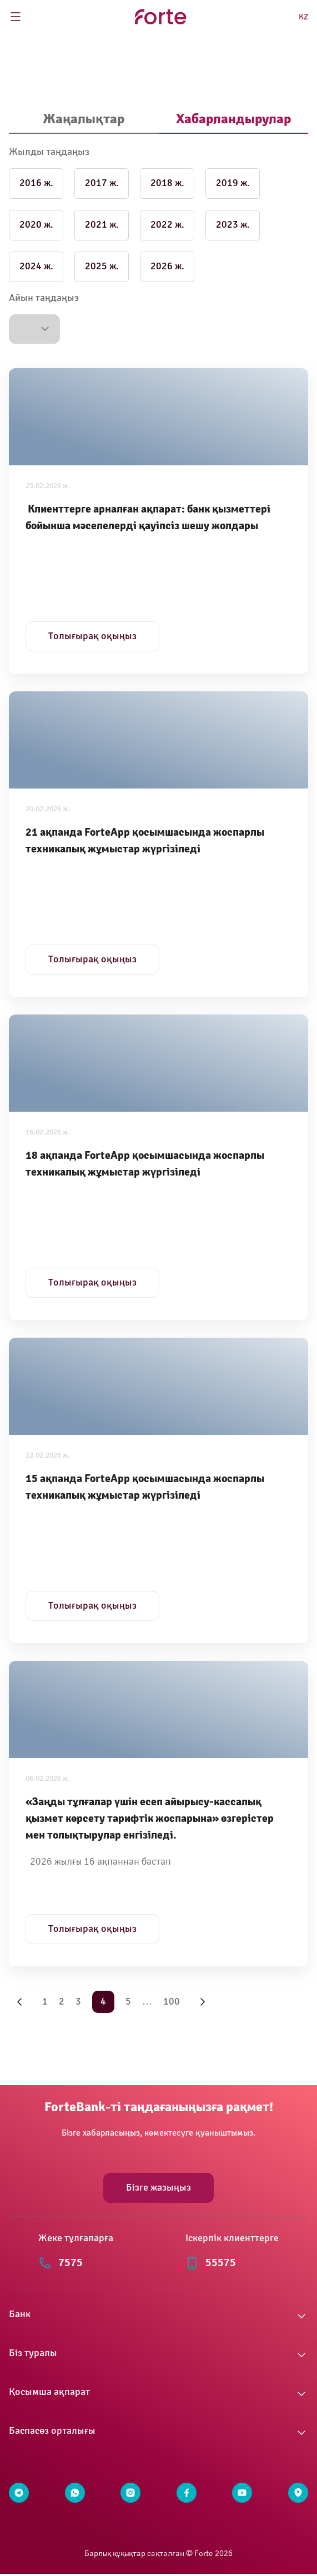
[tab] (84, 120)
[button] (34, 329)
